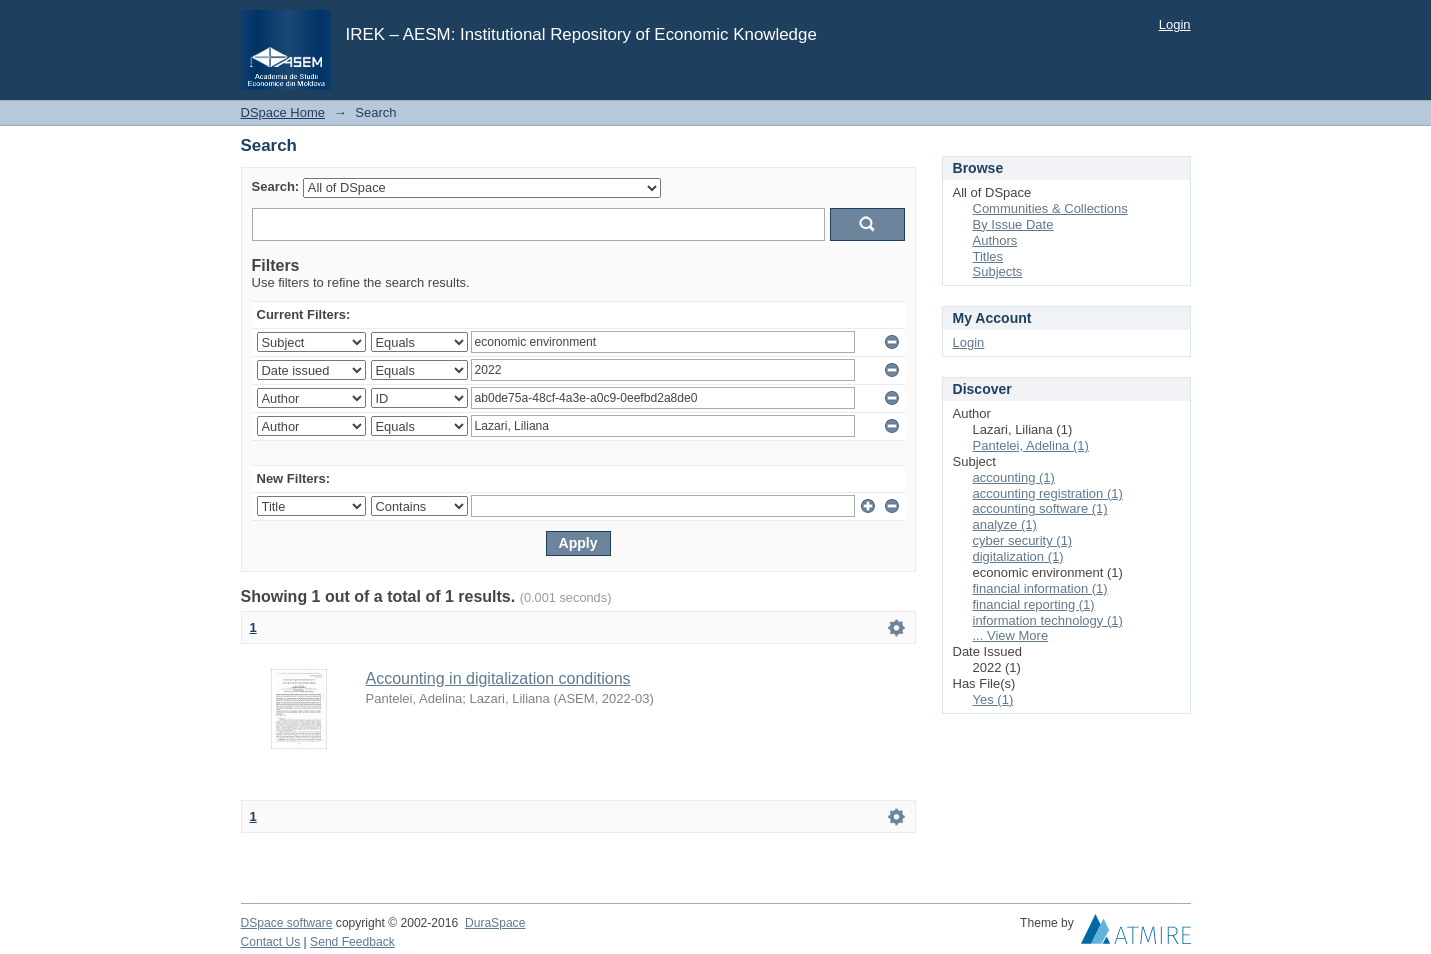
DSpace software (287, 923)
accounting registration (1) (1048, 493)
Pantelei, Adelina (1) (1031, 445)
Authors (995, 240)
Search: (276, 186)
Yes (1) (993, 699)
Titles (988, 256)
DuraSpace (495, 923)
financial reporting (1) (1034, 604)
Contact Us (271, 942)
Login (1175, 24)
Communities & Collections (1050, 208)
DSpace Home (283, 112)
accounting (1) (1014, 477)
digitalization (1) (1018, 556)
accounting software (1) (1040, 508)
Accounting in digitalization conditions (498, 678)
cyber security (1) (1023, 540)
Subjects (998, 271)
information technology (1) (1048, 620)
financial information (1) (1040, 588)
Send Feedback (352, 942)
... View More (1011, 635)
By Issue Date (1013, 224)
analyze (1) (1005, 524)
